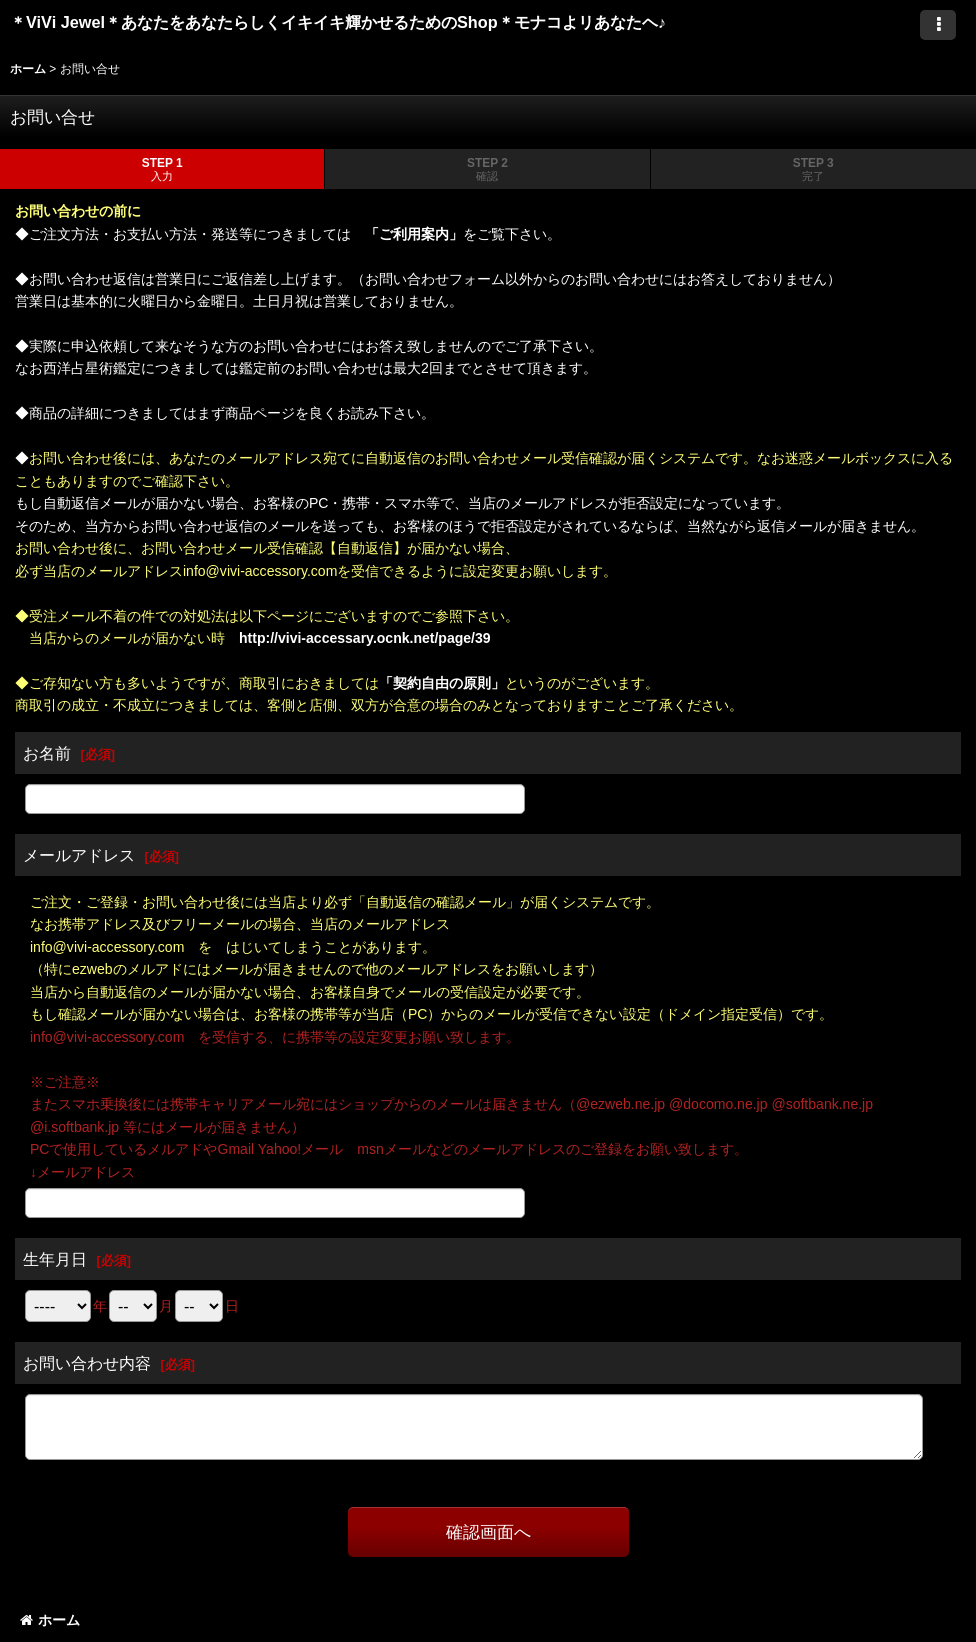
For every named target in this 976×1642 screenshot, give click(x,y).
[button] (938, 25)
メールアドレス (79, 855)
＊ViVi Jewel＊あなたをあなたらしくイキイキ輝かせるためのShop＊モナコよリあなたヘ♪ (356, 22)
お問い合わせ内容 (87, 1363)
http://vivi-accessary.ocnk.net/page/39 (365, 638)
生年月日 (55, 1259)
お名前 (47, 753)
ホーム (50, 1620)
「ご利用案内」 (414, 234)
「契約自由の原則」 (442, 683)
